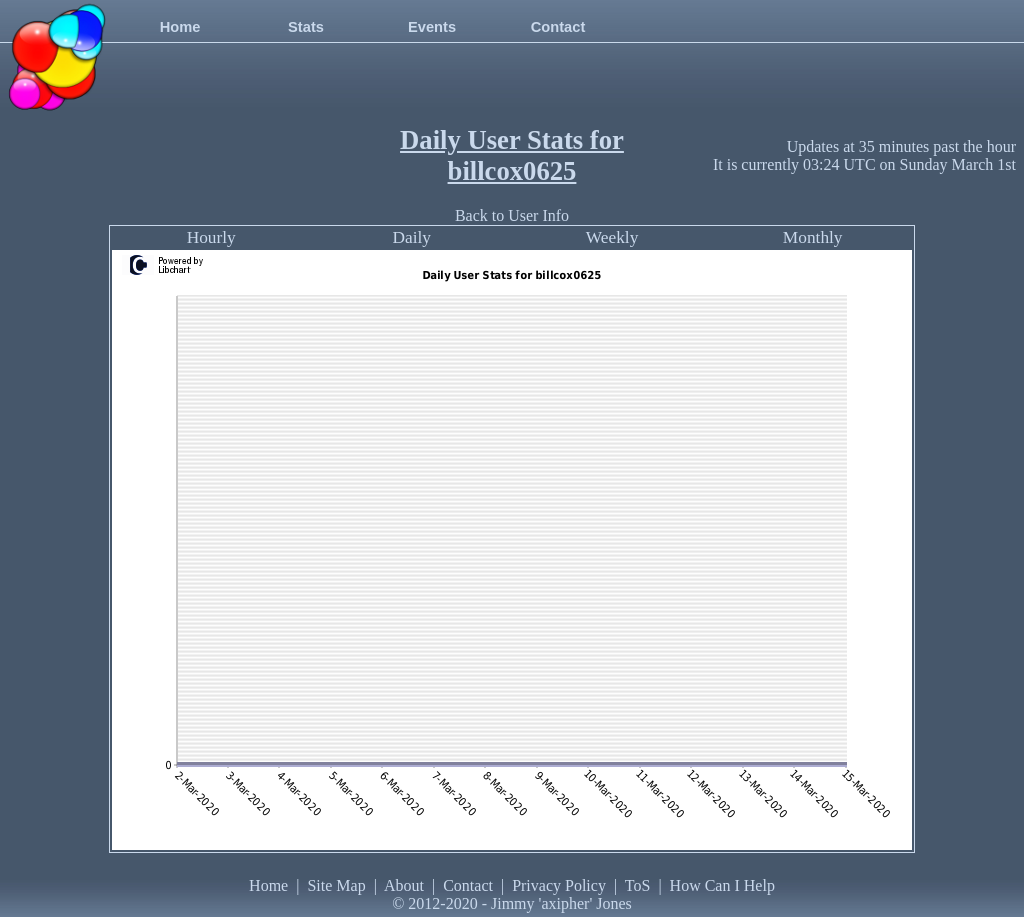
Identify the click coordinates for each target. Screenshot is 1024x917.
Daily (411, 237)
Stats (306, 27)
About (404, 885)
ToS (638, 885)
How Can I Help (722, 885)
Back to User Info (512, 215)
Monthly (813, 237)
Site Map (336, 885)
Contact (558, 27)
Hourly (211, 237)
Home (180, 27)
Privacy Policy (559, 885)
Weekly (612, 237)
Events (432, 27)
